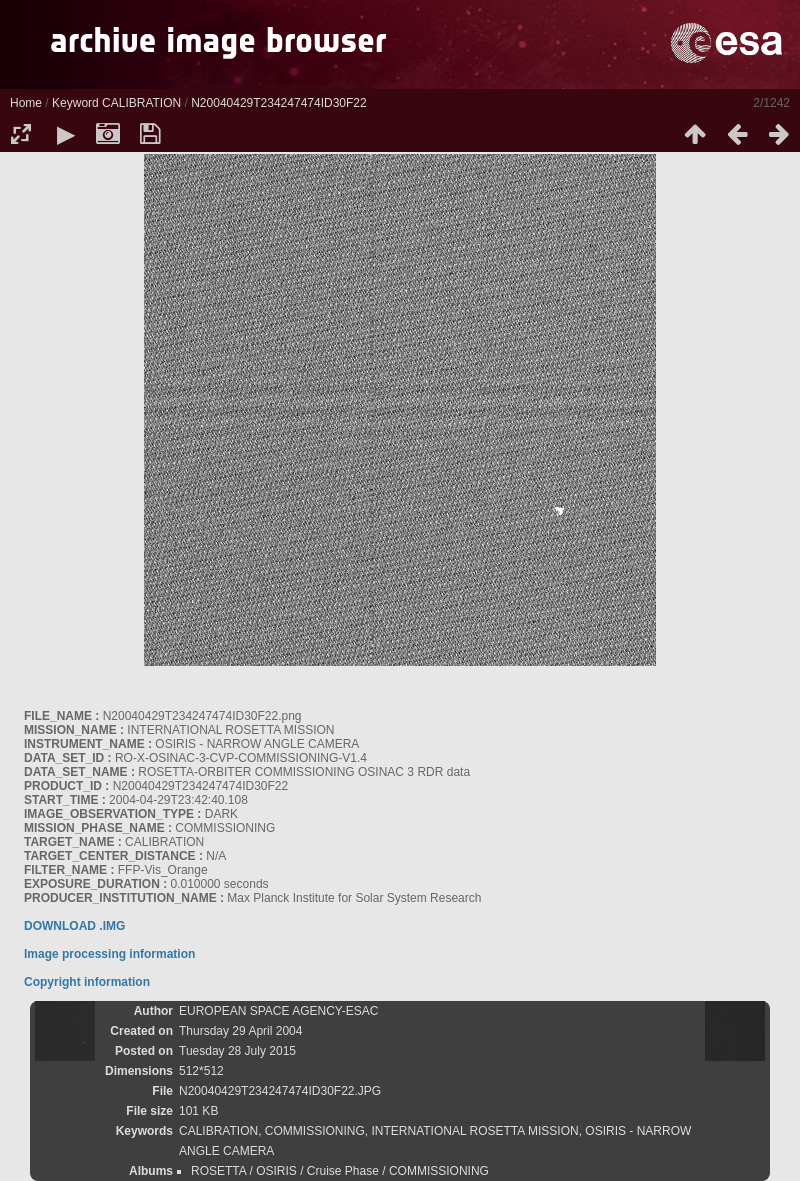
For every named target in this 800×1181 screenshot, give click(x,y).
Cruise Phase (343, 1171)
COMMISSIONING (315, 1131)
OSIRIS (276, 1171)
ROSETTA (218, 1171)
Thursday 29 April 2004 (240, 1031)
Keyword (75, 103)
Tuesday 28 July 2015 (237, 1051)
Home (26, 103)
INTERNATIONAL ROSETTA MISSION (475, 1131)
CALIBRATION (141, 103)
